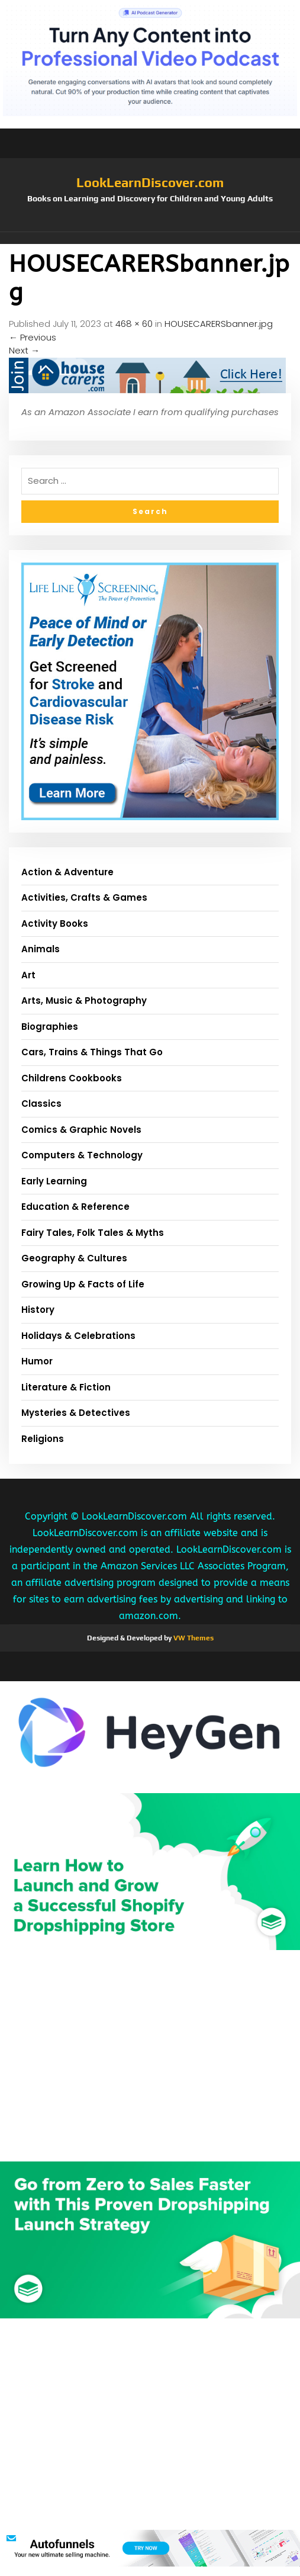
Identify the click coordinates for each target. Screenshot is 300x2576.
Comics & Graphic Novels (81, 1129)
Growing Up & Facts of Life (82, 1284)
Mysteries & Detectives (75, 1412)
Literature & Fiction (66, 1387)
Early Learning (54, 1181)
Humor (37, 1361)
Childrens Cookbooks (71, 1078)
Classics (41, 1103)
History (37, 1309)
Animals (40, 949)
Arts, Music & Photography (84, 1000)
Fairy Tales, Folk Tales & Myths (92, 1232)
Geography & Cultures (74, 1258)
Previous (32, 337)
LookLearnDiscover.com (150, 182)
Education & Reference (75, 1206)
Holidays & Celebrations (78, 1335)
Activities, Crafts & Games (84, 897)
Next (24, 350)
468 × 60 (134, 323)
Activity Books (54, 923)
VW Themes (193, 1638)
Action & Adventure (67, 872)
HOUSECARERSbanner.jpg (218, 323)
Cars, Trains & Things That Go (92, 1052)
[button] (150, 238)
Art (28, 975)
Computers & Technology (82, 1155)
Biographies (49, 1026)
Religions (42, 1438)
